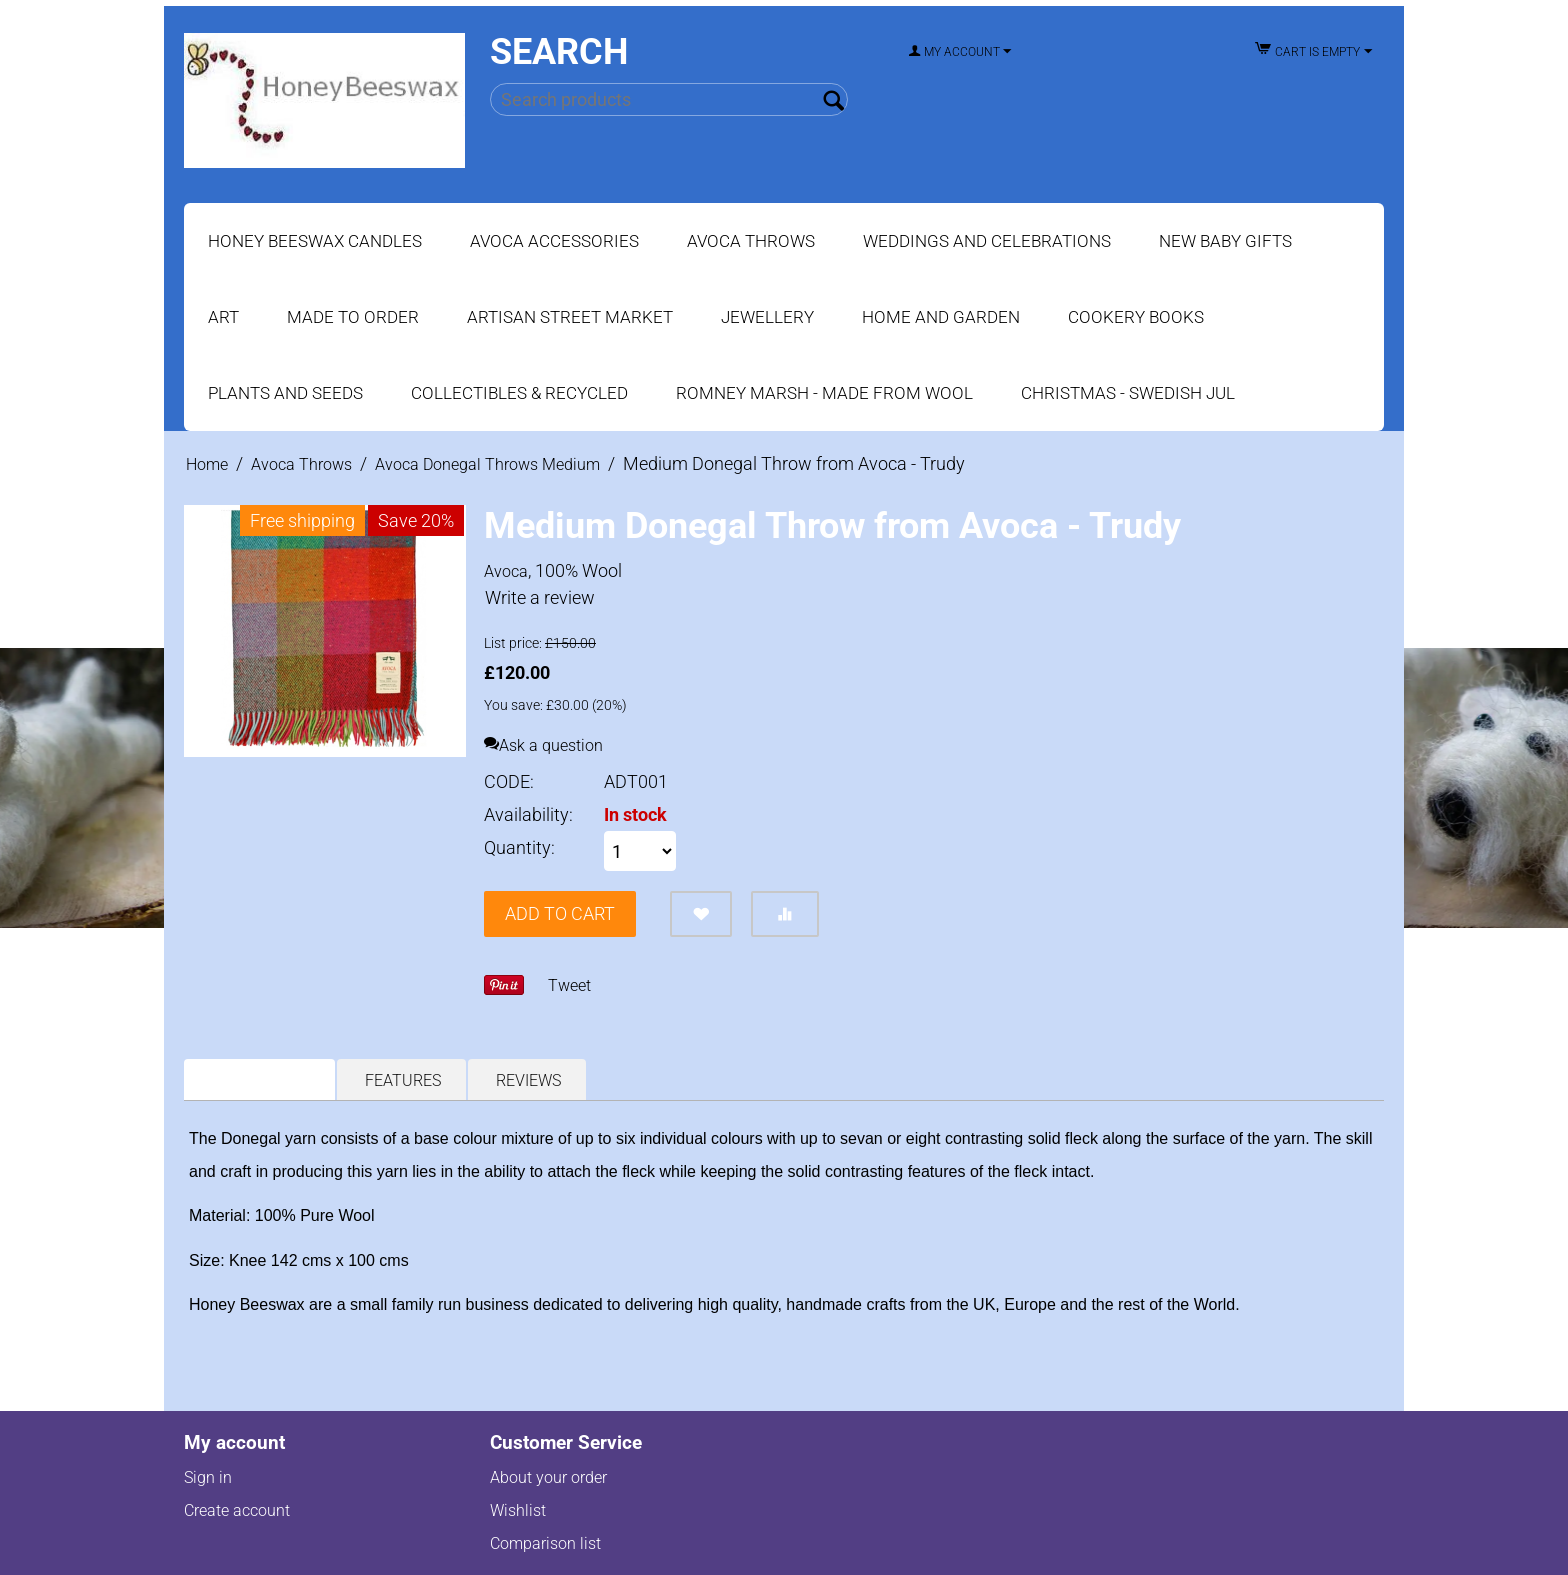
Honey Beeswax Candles (315, 241)
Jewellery (767, 317)
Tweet (569, 985)
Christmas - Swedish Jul (1128, 393)
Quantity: (519, 847)
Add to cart (560, 913)
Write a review (540, 597)
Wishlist (518, 1510)
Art (223, 317)
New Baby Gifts (1225, 241)
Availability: (528, 814)
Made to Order (353, 317)
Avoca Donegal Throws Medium (487, 464)
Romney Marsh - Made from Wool (824, 393)
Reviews (528, 1080)
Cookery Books (1136, 317)
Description (261, 1080)
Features (403, 1080)
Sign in (208, 1477)
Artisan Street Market (570, 317)
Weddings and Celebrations (987, 241)
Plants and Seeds (285, 393)
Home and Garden (941, 317)
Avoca (506, 571)
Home (207, 464)
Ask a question (543, 745)
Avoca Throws (751, 241)
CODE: (509, 781)
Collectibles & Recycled (519, 393)
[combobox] (668, 99)
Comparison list (545, 1543)
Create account (237, 1510)
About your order (548, 1477)
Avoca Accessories (554, 241)
